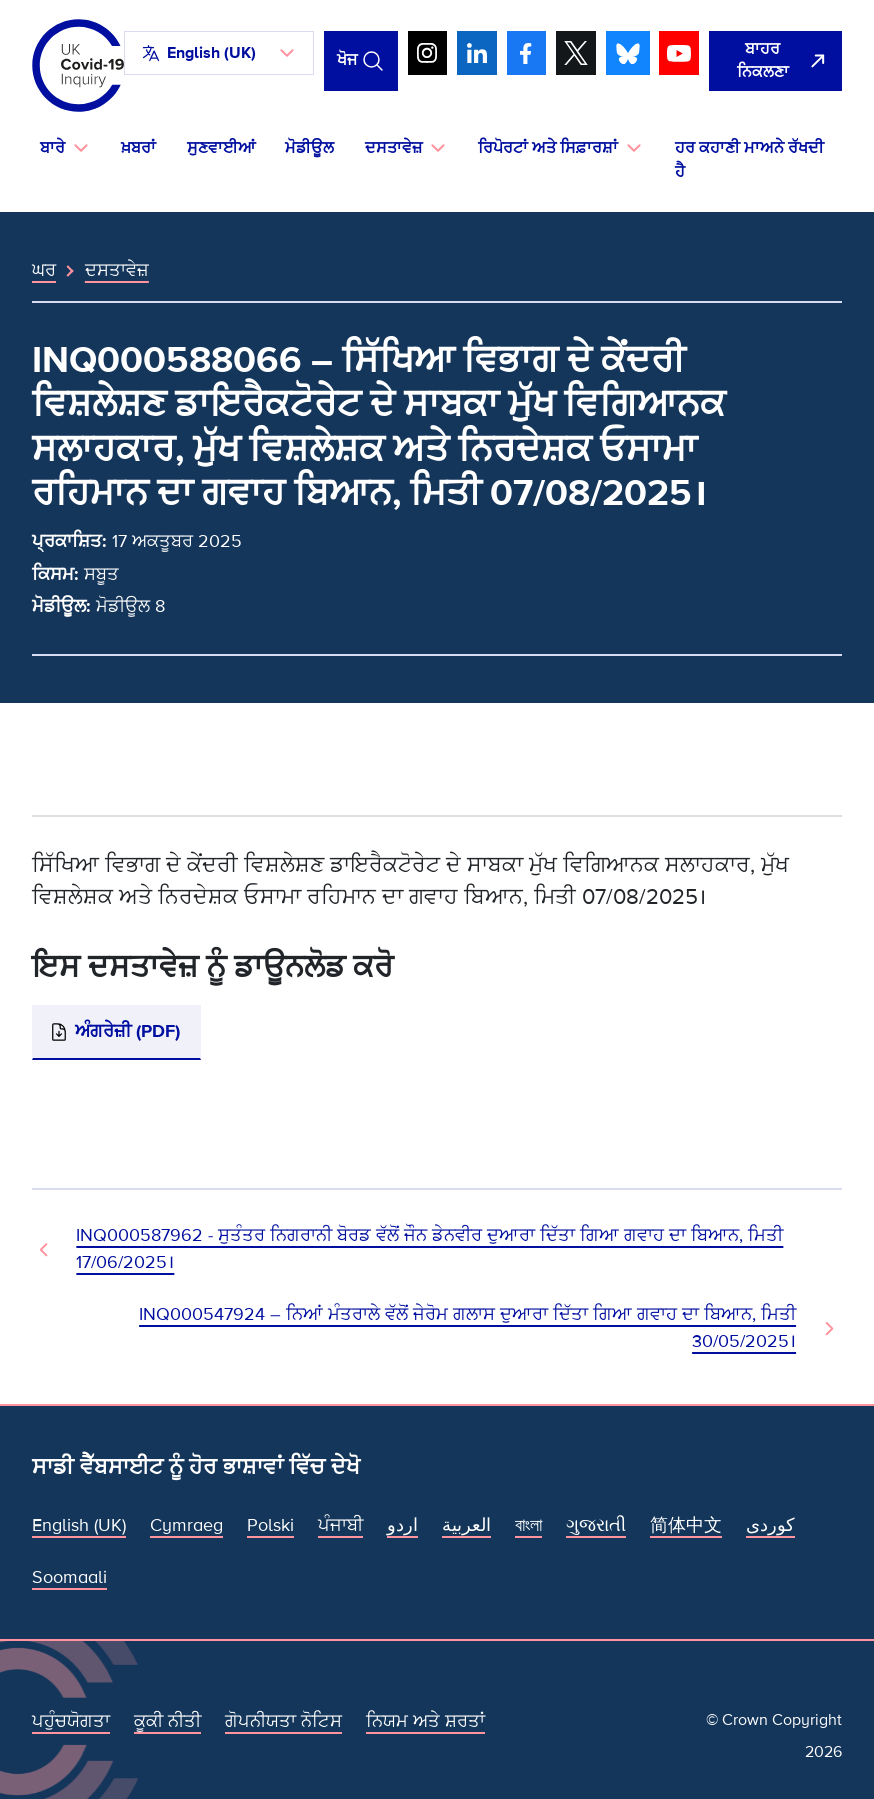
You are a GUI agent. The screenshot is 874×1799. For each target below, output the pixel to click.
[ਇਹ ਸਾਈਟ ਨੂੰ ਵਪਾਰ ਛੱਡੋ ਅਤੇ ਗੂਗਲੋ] (775, 61)
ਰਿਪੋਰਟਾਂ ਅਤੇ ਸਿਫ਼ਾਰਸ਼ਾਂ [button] (548, 148)
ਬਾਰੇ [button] (52, 148)
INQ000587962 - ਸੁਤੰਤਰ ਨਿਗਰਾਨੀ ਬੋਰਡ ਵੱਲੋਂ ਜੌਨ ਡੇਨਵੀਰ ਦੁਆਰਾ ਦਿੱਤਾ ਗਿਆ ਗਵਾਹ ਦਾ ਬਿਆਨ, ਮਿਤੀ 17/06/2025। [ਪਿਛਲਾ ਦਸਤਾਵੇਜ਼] (429, 1249)
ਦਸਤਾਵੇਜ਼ (117, 270)
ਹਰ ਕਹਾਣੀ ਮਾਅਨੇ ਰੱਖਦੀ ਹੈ (749, 160)
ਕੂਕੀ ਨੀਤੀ (167, 1721)
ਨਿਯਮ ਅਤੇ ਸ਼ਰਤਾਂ (425, 1721)
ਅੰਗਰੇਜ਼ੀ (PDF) (127, 1031)
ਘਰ (44, 270)
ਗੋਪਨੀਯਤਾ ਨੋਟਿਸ (283, 1721)
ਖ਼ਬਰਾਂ (138, 148)
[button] (219, 53)
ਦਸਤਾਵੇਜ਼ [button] (393, 148)
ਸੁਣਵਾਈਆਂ (221, 148)
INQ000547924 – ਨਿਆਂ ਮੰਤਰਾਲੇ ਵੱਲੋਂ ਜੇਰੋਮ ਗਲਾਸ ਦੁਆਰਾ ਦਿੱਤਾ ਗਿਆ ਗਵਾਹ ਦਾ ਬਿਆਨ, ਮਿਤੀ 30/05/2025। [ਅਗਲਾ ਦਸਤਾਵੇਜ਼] (467, 1328)
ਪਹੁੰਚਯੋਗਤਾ (71, 1721)
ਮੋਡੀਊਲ (309, 148)
